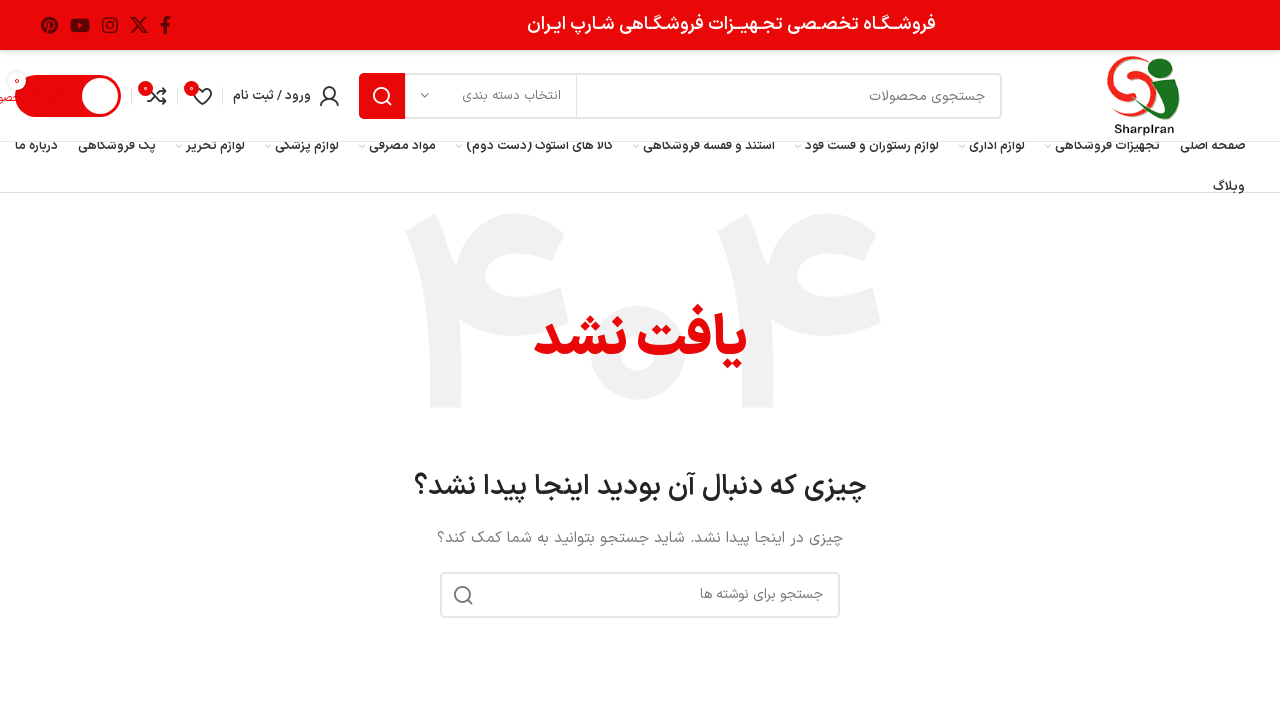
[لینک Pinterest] (49, 25)
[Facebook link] (165, 25)
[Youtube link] (80, 25)
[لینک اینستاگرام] (110, 25)
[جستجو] (680, 96)
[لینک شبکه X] (139, 25)
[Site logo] (1143, 95)
